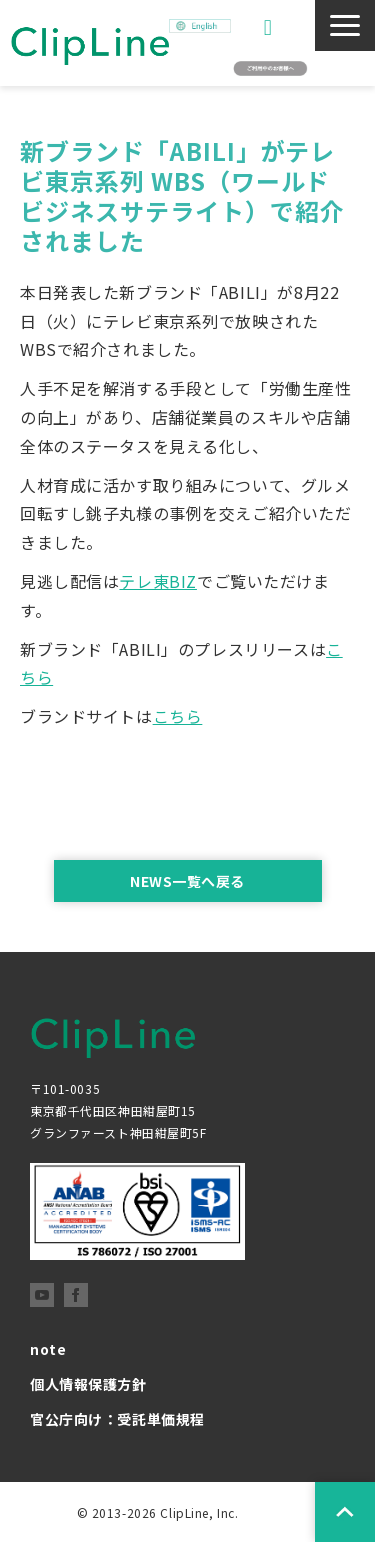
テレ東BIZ (157, 581)
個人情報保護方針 (88, 1384)
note (48, 1349)
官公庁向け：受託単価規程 (117, 1419)
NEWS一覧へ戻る (187, 881)
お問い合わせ (270, 27)
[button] (345, 25)
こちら (178, 716)
